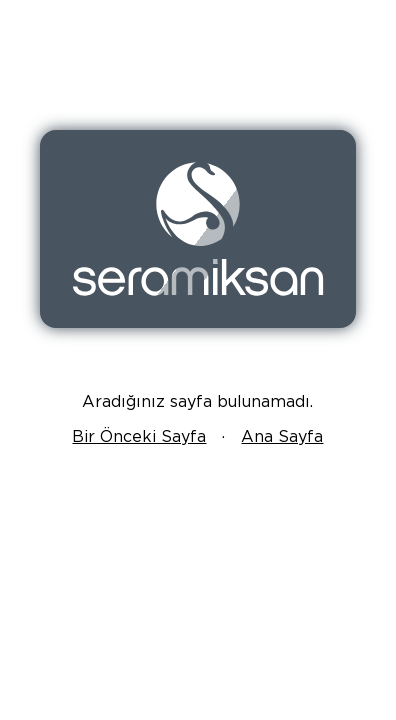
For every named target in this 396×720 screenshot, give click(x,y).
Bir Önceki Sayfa (139, 436)
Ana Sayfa (282, 436)
